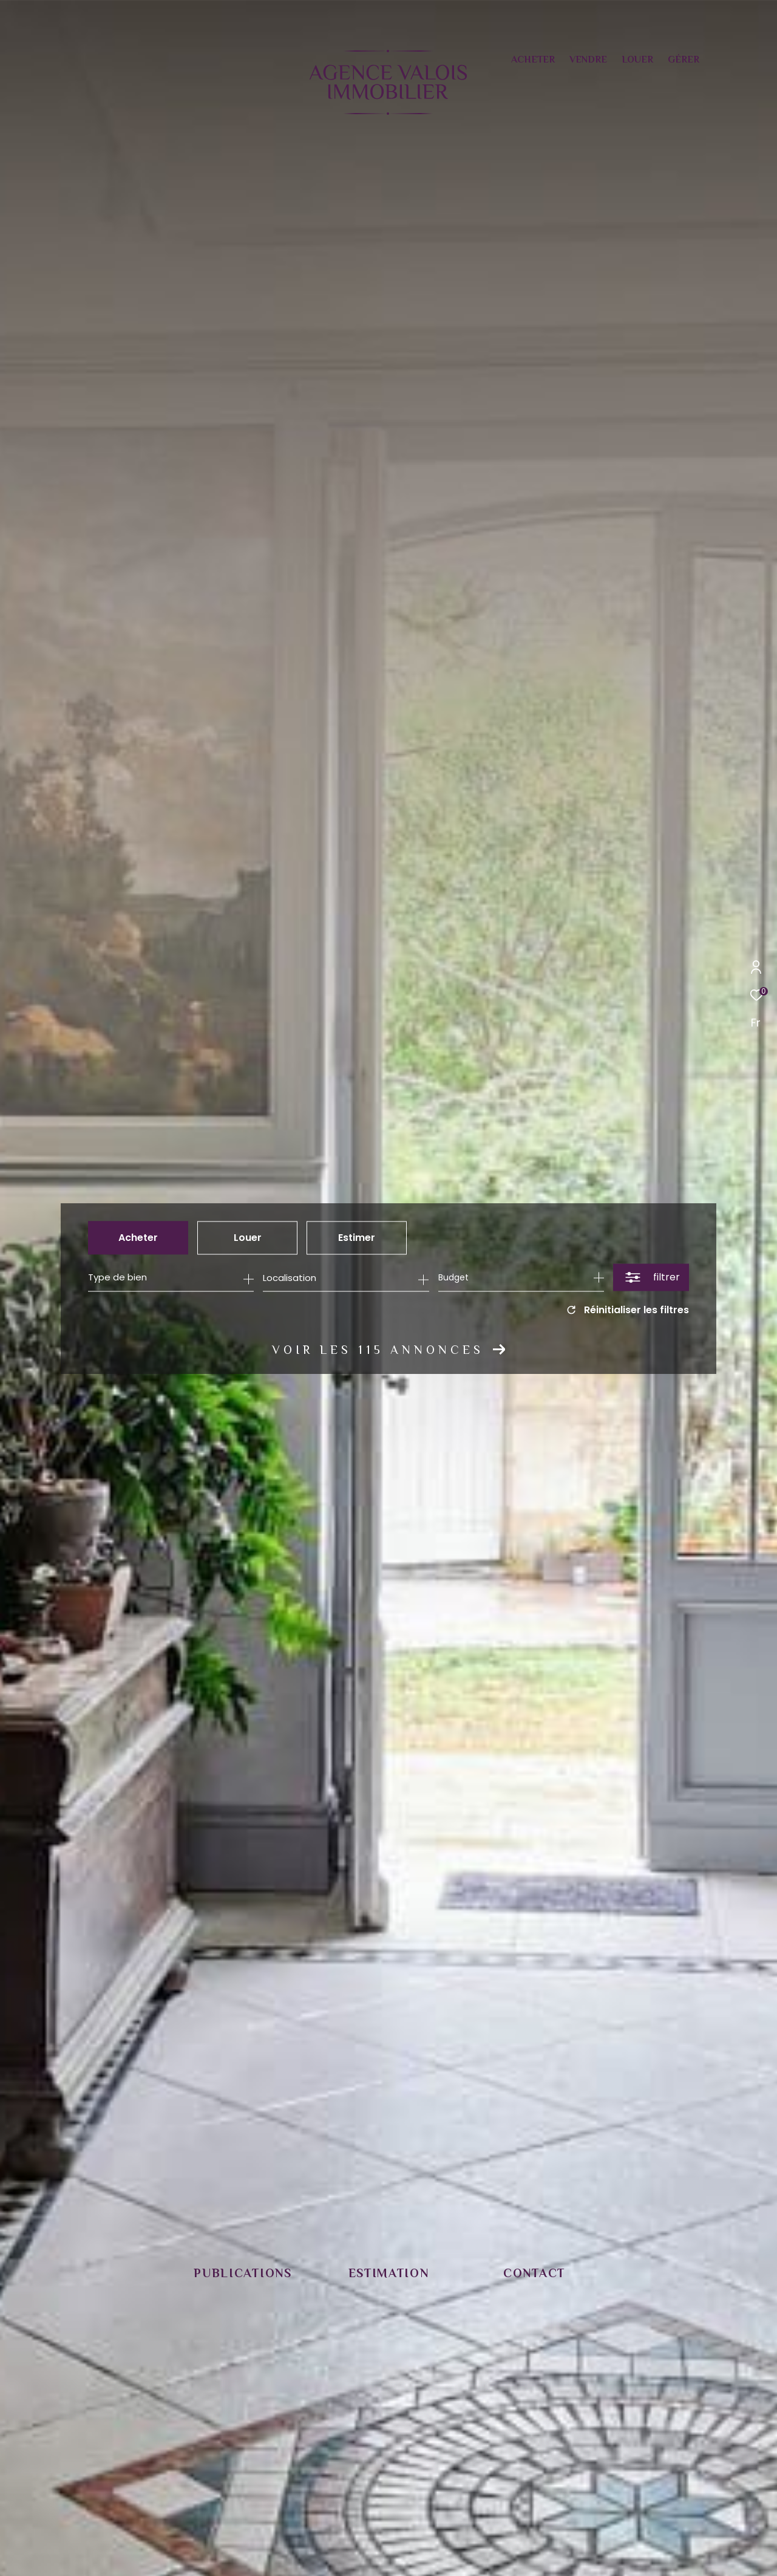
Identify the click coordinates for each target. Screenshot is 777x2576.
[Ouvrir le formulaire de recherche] (651, 1277)
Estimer (356, 1238)
